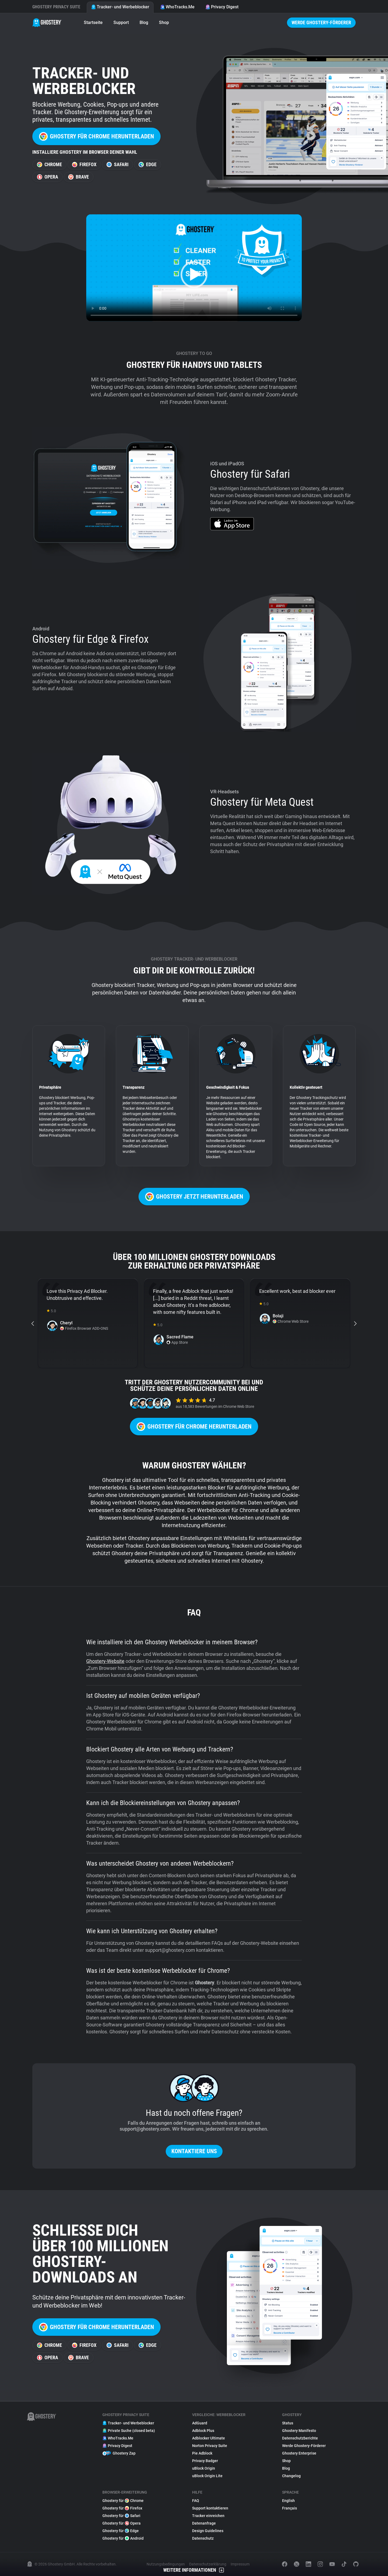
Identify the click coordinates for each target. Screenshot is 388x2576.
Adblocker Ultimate (208, 2438)
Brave (78, 177)
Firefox (84, 164)
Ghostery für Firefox (122, 2508)
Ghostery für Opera (121, 2523)
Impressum (240, 2564)
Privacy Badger (205, 2461)
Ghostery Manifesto (299, 2430)
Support (121, 22)
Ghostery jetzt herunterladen (194, 1196)
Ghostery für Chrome (123, 2500)
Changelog (291, 2476)
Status (287, 2423)
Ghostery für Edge (120, 2531)
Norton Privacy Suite (209, 2446)
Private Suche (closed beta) (128, 2430)
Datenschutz (203, 2538)
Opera (47, 177)
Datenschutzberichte (300, 2438)
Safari (117, 164)
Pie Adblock (202, 2453)
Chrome (49, 164)
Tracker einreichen (208, 2516)
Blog (144, 22)
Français (289, 2508)
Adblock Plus (203, 2430)
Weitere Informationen (194, 2570)
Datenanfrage (204, 2523)
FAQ (195, 2500)
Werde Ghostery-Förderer (321, 22)
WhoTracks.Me (177, 6)
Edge (147, 164)
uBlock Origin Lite (207, 2476)
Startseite (93, 22)
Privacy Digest (221, 6)
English (288, 2500)
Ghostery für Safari (121, 2516)
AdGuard (199, 2423)
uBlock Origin (203, 2468)
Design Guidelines (207, 2531)
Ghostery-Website (105, 1661)
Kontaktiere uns (194, 2151)
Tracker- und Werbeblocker (120, 6)
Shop (164, 22)
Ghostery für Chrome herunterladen (96, 136)
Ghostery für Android (123, 2538)
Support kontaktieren (210, 2508)
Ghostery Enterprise (299, 2453)
